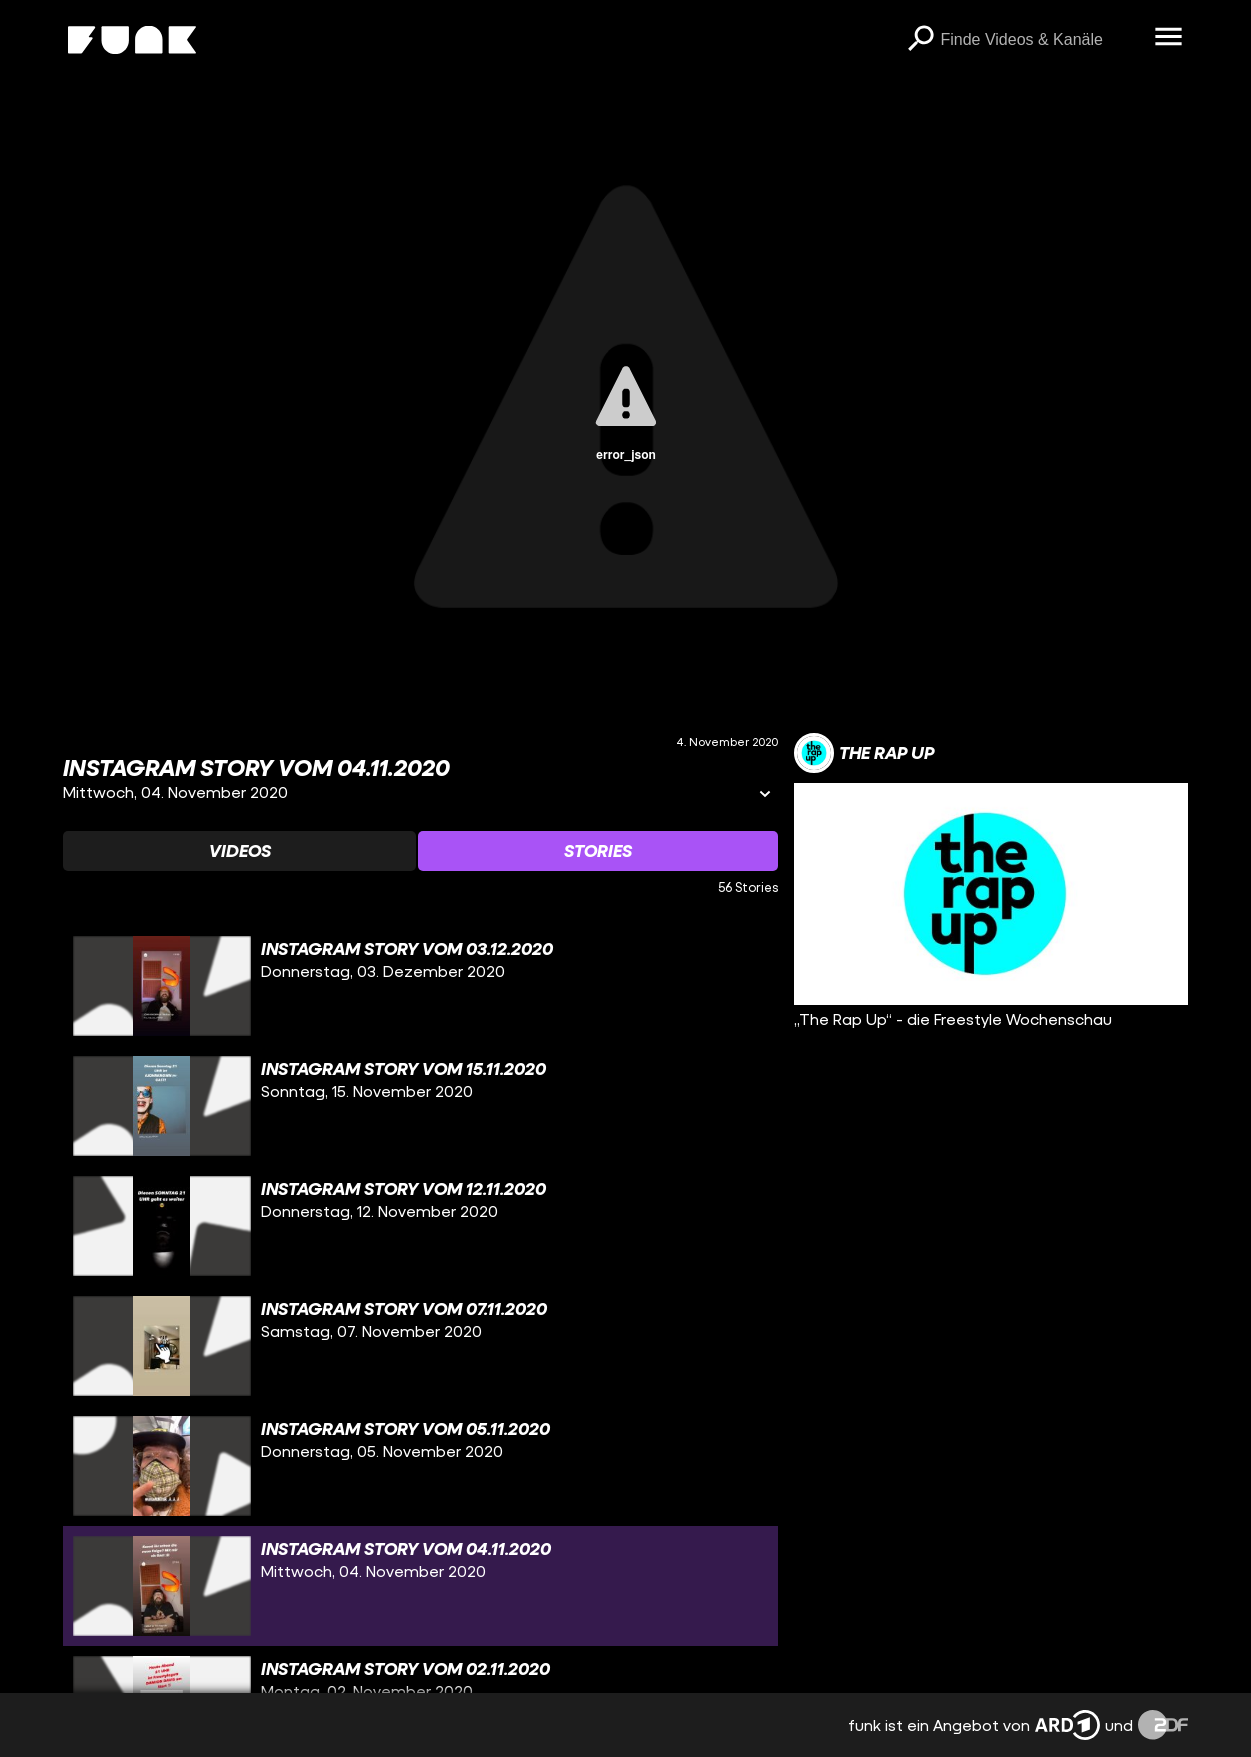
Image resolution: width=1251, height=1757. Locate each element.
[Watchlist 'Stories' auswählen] (598, 851)
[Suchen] (920, 40)
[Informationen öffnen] (765, 795)
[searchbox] (1040, 40)
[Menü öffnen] (1168, 38)
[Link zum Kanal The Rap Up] (864, 753)
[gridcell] (421, 986)
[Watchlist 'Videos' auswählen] (240, 851)
